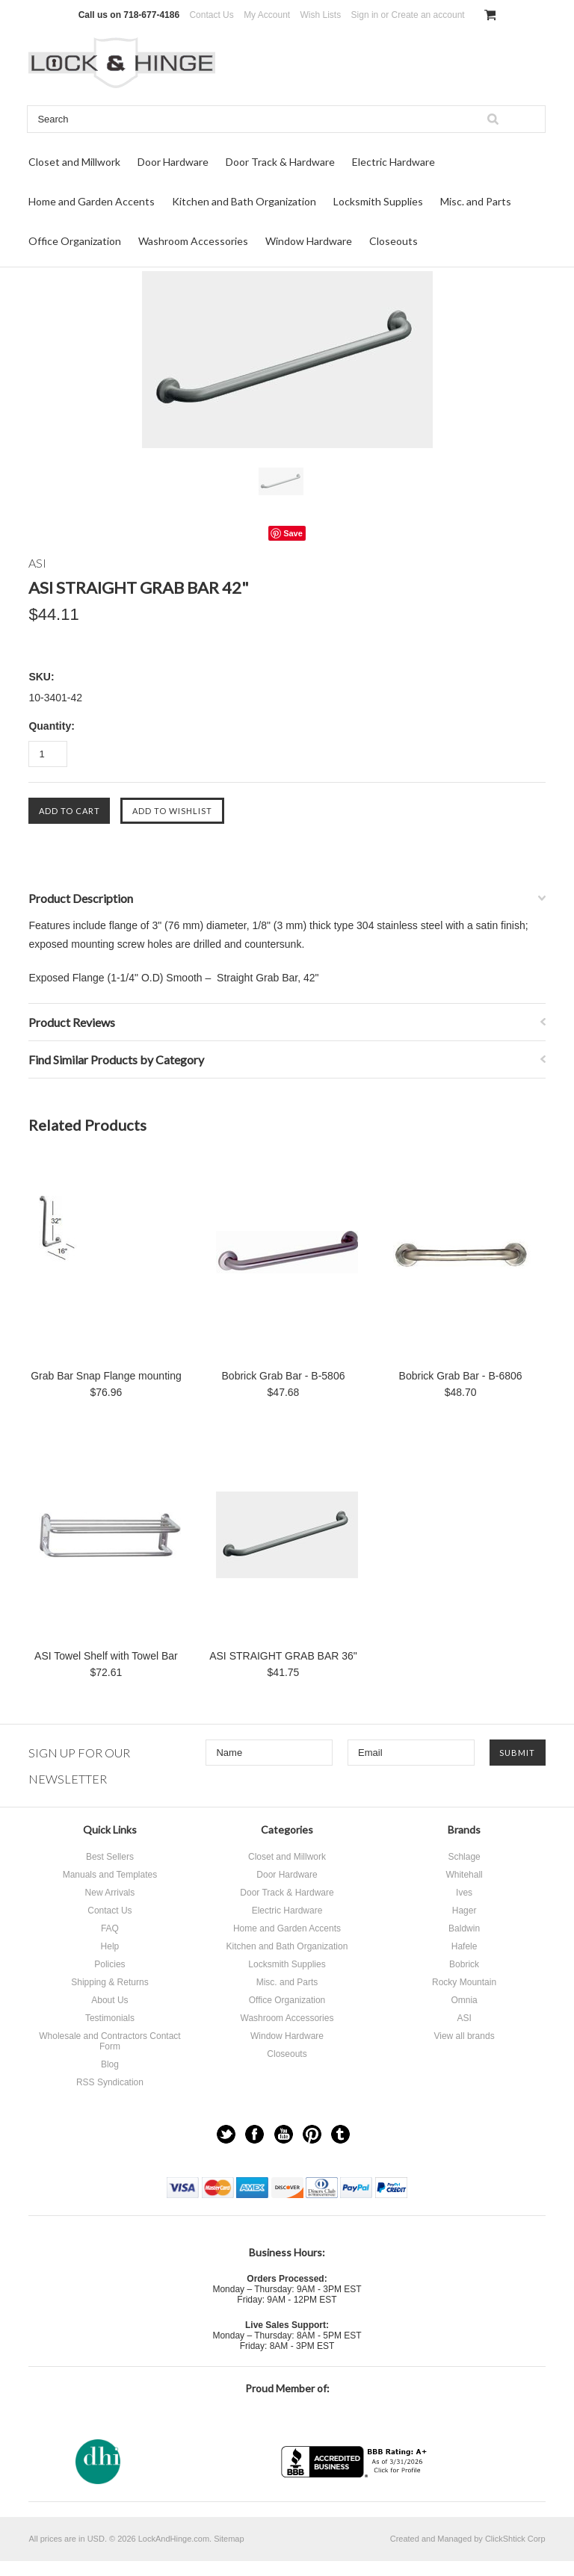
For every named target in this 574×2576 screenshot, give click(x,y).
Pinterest (312, 2134)
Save (293, 533)
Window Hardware (308, 241)
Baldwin (464, 1928)
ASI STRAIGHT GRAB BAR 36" (283, 1656)
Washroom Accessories (193, 241)
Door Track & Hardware (280, 161)
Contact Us (211, 15)
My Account (267, 15)
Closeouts (393, 241)
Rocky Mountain (464, 1982)
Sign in (365, 15)
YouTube (283, 2134)
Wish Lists (321, 15)
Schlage (464, 1857)
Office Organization (74, 241)
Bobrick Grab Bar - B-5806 (283, 1376)
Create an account (428, 15)
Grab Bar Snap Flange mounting (106, 1376)
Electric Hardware (393, 161)
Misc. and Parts (475, 201)
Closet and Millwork (74, 161)
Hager (464, 1910)
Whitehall (463, 1874)
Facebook (254, 2134)
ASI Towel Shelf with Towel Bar (106, 1656)
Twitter (226, 2134)
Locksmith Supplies (378, 201)
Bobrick (464, 1964)
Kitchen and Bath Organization (244, 201)
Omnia (464, 2000)
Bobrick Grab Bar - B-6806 (460, 1376)
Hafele (464, 1946)
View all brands (463, 2036)
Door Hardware (173, 161)
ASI (464, 2018)
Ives (464, 1892)
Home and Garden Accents (91, 201)
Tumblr (340, 2134)
